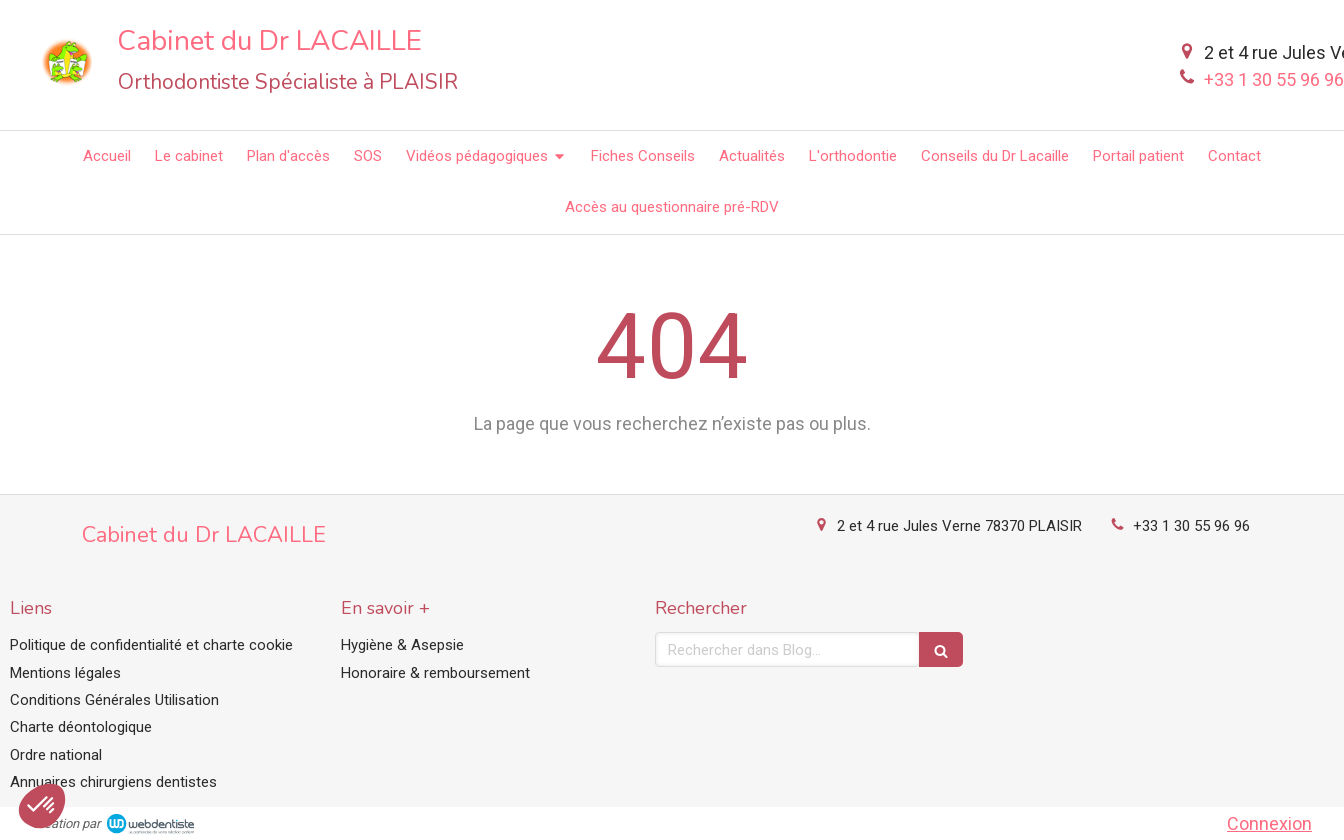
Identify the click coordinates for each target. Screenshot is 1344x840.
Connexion (1269, 823)
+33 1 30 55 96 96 (1191, 526)
